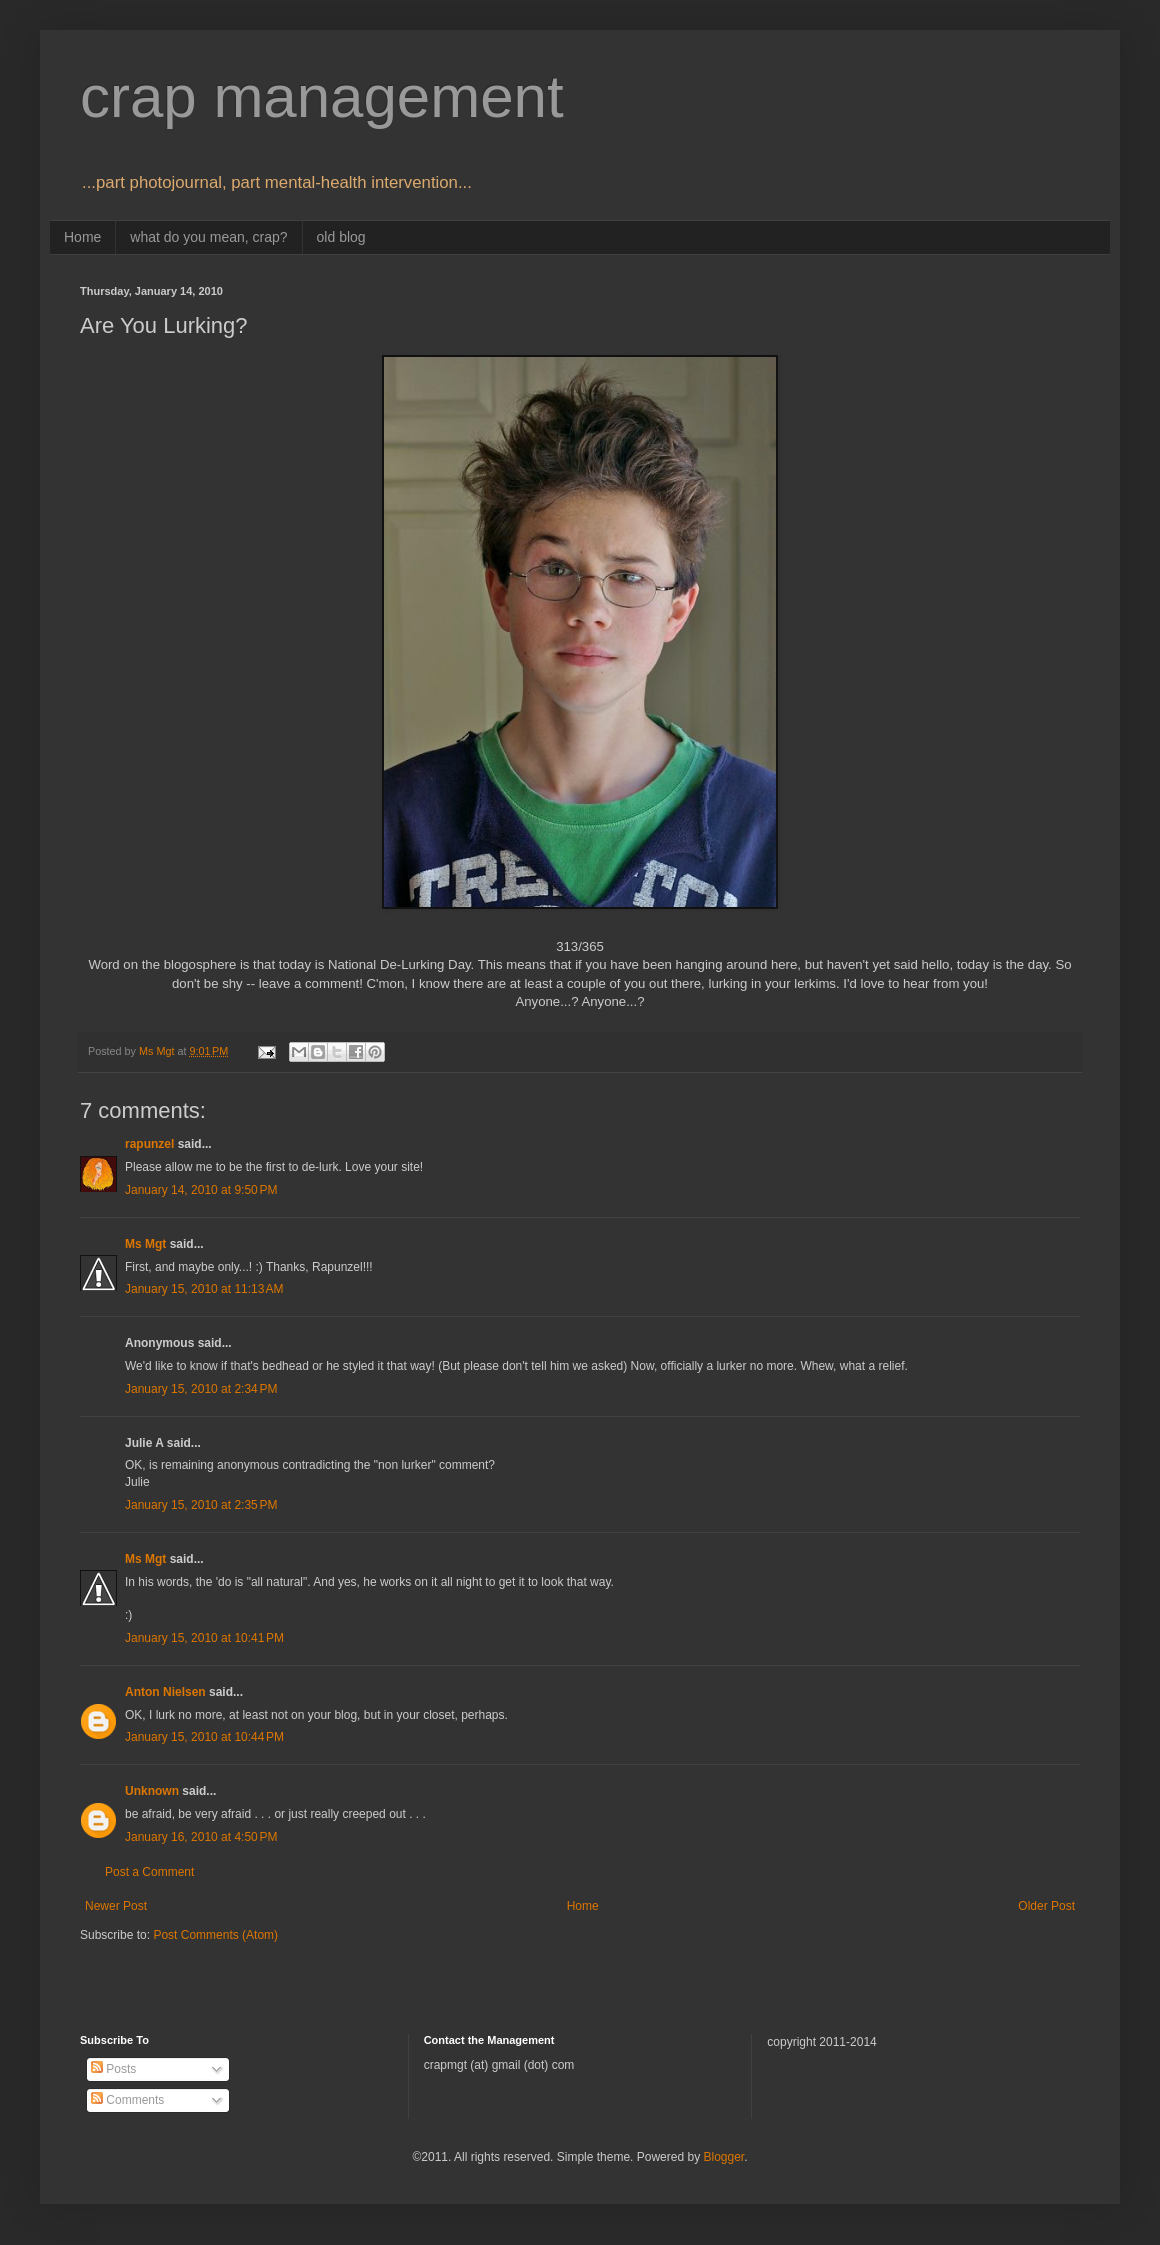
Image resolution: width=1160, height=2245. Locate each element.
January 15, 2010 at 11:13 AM (204, 1289)
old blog (341, 237)
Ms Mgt (145, 1244)
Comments (127, 2100)
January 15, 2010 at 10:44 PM (204, 1737)
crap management (322, 96)
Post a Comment (149, 1872)
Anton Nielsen (165, 1692)
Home (82, 237)
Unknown (152, 1791)
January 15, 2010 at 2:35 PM (201, 1505)
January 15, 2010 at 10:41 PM (204, 1638)
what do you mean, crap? (208, 237)
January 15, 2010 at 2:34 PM (201, 1389)
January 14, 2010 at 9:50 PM (201, 1190)
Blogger (723, 2157)
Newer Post (116, 1906)
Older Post (1046, 1906)
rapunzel (149, 1144)
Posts (113, 2069)
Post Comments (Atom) (215, 1935)
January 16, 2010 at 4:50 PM (201, 1837)
